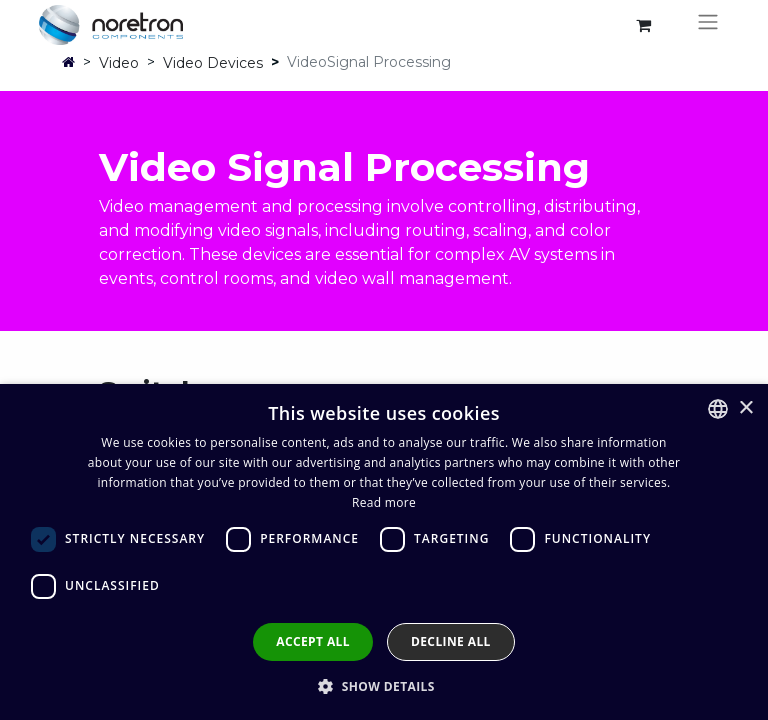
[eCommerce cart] (643, 25)
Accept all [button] (313, 641)
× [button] (745, 408)
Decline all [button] (451, 641)
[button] (384, 686)
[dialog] (384, 552)
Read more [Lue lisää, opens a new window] (384, 502)
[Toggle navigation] (708, 25)
